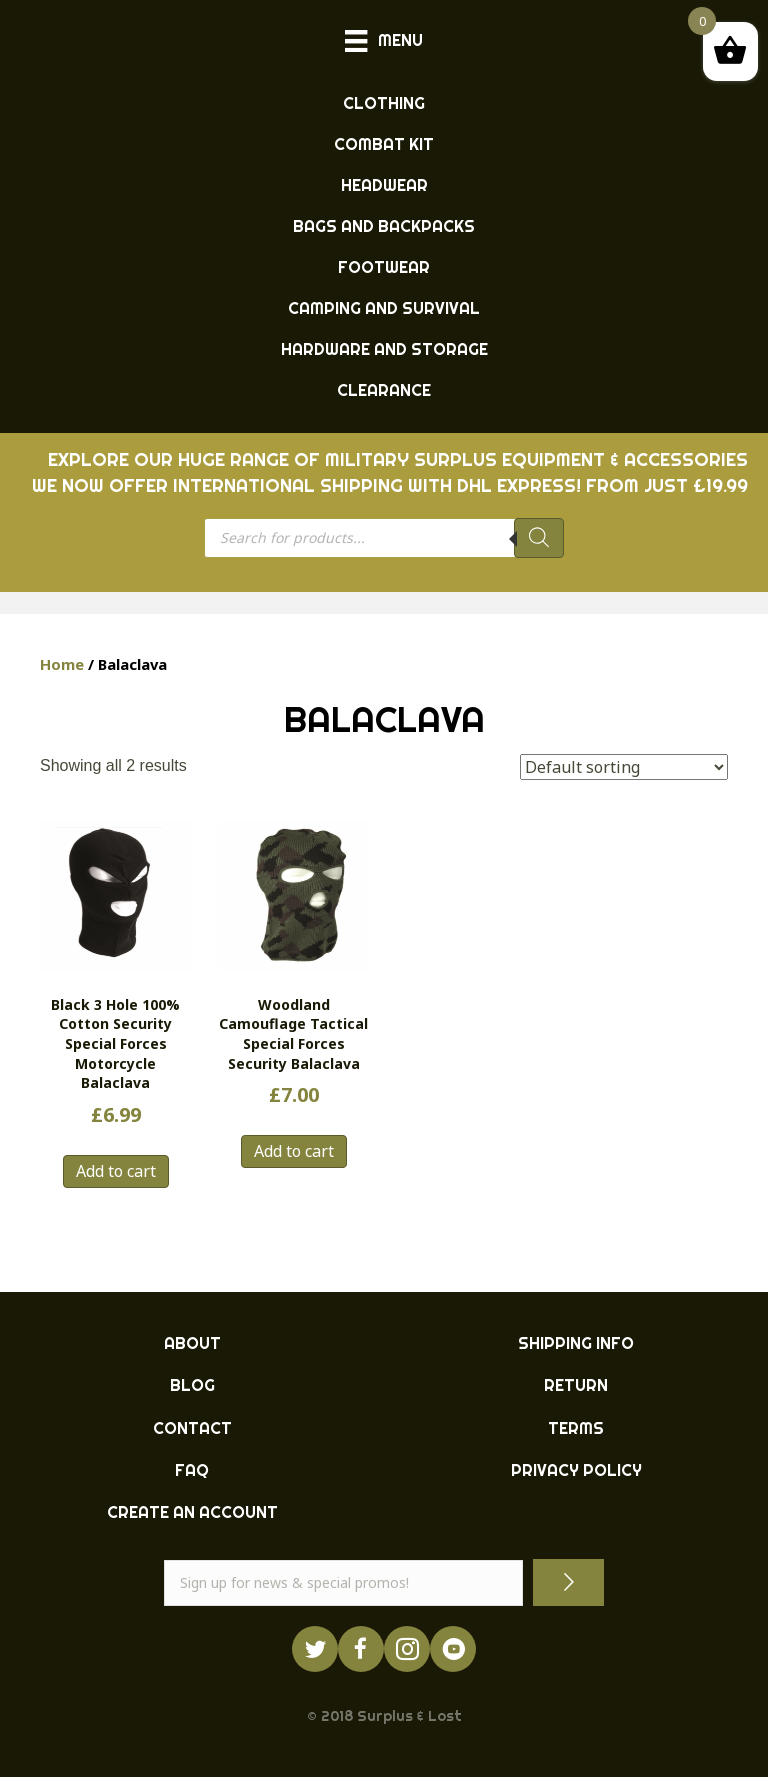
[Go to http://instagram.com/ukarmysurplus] (407, 1649)
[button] (568, 1582)
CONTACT (192, 1428)
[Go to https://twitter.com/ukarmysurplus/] (315, 1649)
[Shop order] (624, 767)
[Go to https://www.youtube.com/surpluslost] (453, 1649)
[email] (343, 1583)
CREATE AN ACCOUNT (192, 1512)
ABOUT (192, 1343)
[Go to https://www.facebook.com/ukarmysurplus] (361, 1649)
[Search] (539, 538)
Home (62, 664)
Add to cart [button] (116, 1171)
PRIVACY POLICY (576, 1470)
